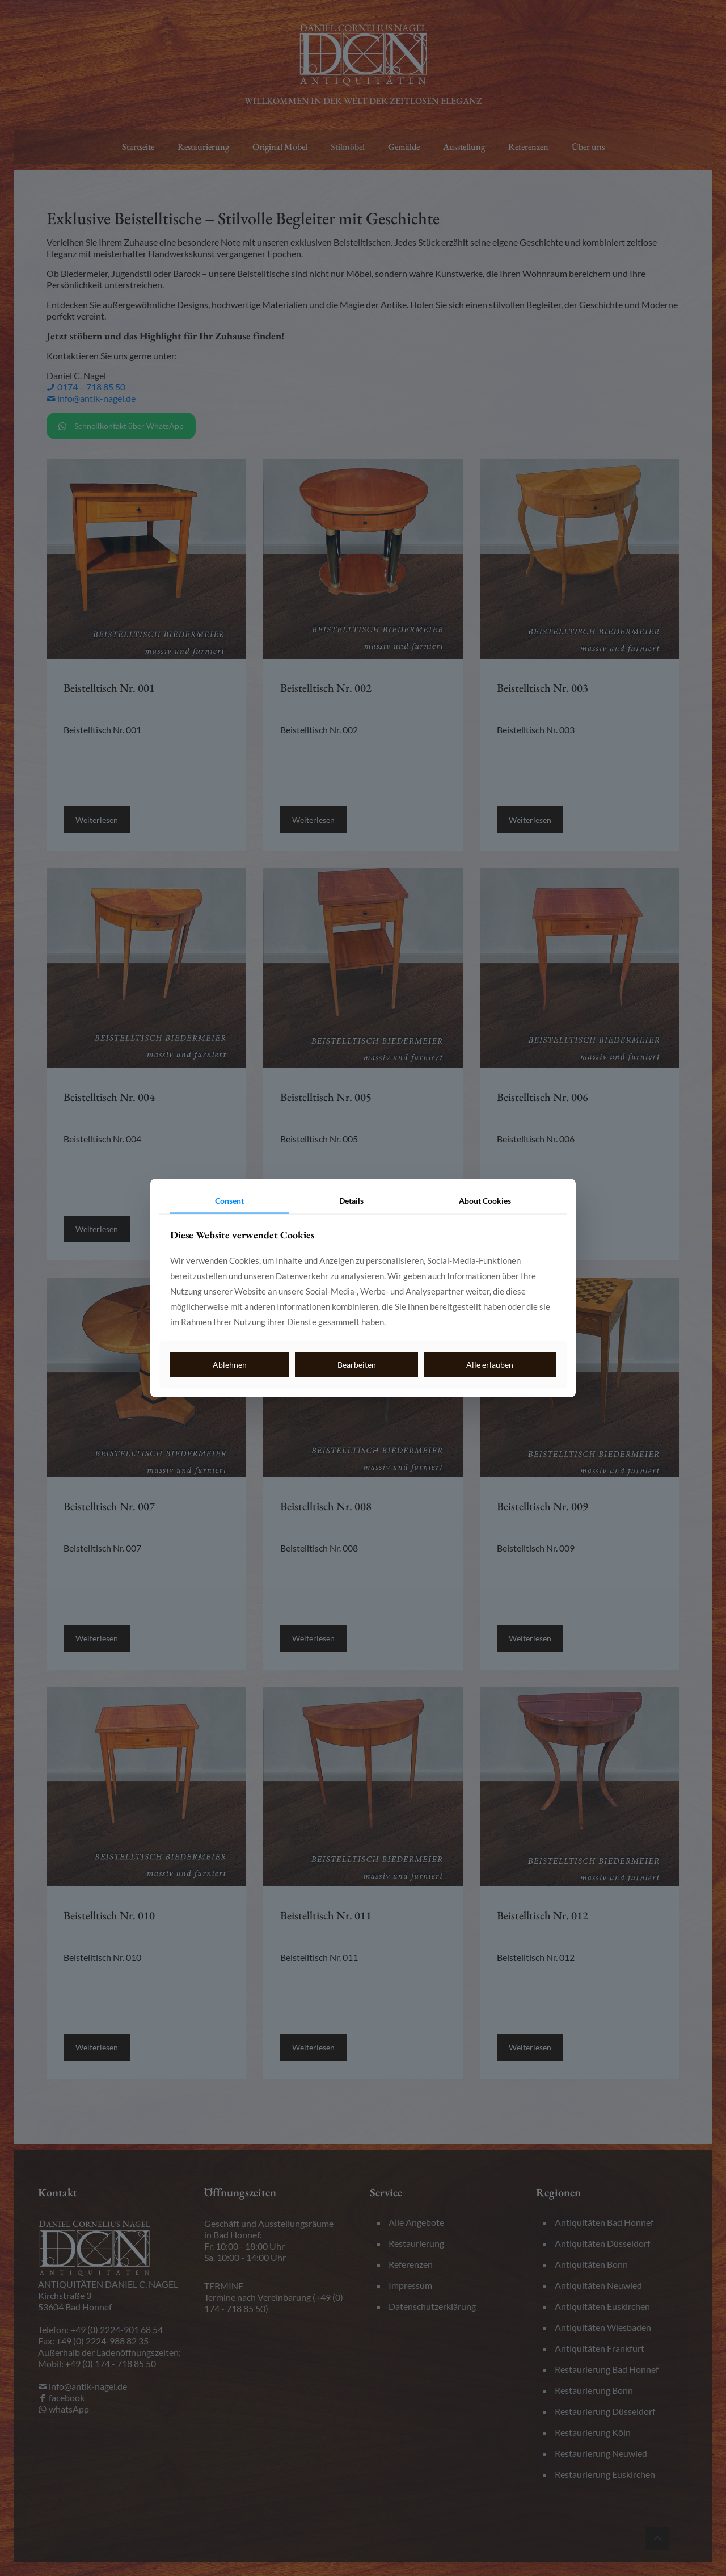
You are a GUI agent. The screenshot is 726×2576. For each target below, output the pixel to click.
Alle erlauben (489, 1364)
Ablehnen (230, 1364)
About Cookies (485, 1200)
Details (351, 1200)
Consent (229, 1200)
